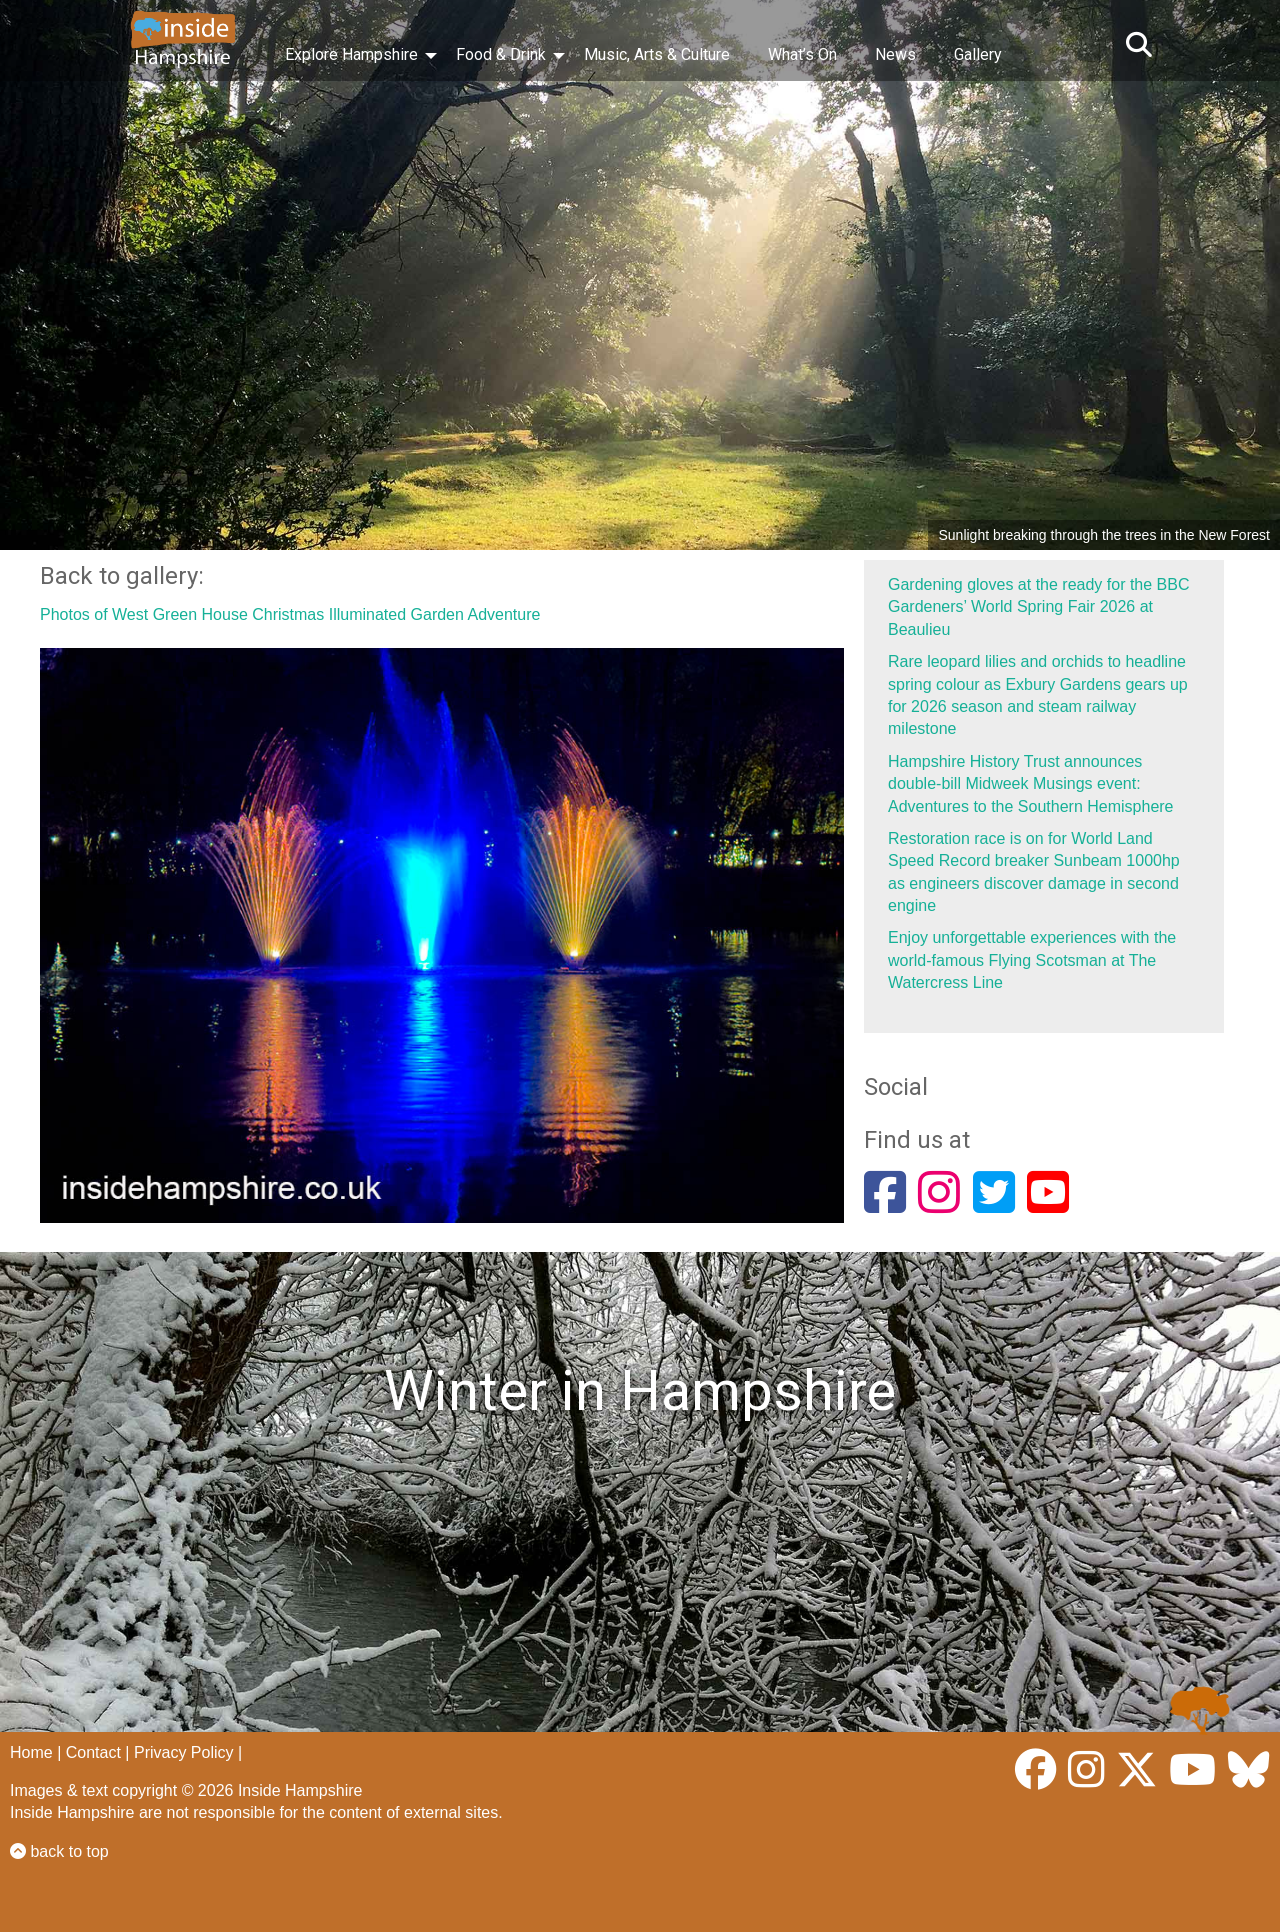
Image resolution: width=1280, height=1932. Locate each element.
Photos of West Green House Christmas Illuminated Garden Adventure (290, 614)
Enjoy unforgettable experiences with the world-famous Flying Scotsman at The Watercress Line (1032, 960)
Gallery (978, 54)
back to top (59, 1851)
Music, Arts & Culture (657, 54)
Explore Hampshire (351, 54)
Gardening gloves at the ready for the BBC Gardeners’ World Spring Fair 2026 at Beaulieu (1039, 607)
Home (31, 1752)
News (895, 54)
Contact (93, 1752)
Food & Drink (501, 54)
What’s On (802, 54)
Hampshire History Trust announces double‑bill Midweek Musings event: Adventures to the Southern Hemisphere (1031, 784)
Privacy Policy (184, 1752)
